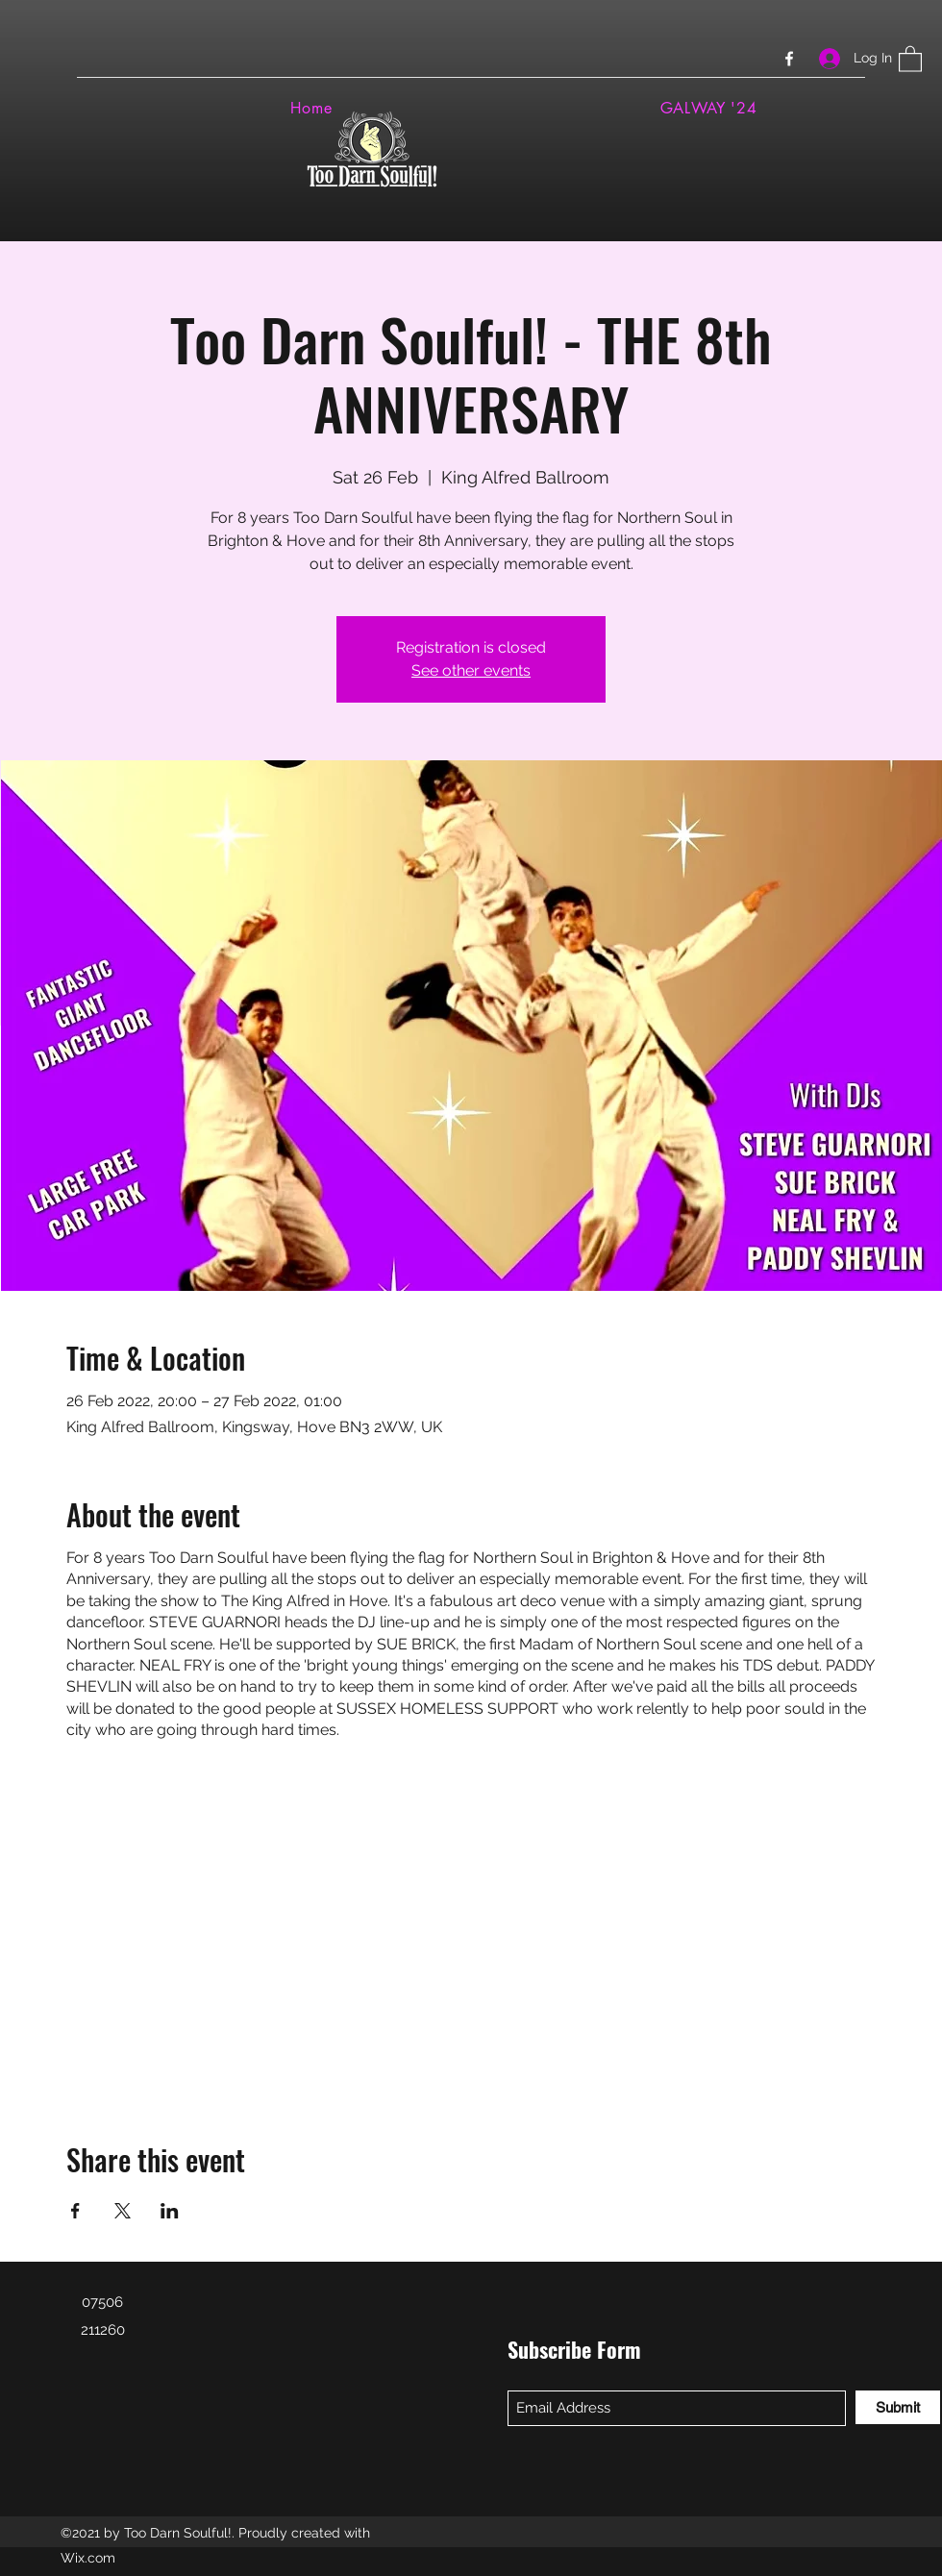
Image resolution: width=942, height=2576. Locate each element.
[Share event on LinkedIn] (170, 2210)
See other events (471, 670)
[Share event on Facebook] (75, 2210)
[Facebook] (789, 58)
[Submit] (897, 2407)
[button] (910, 58)
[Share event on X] (122, 2210)
